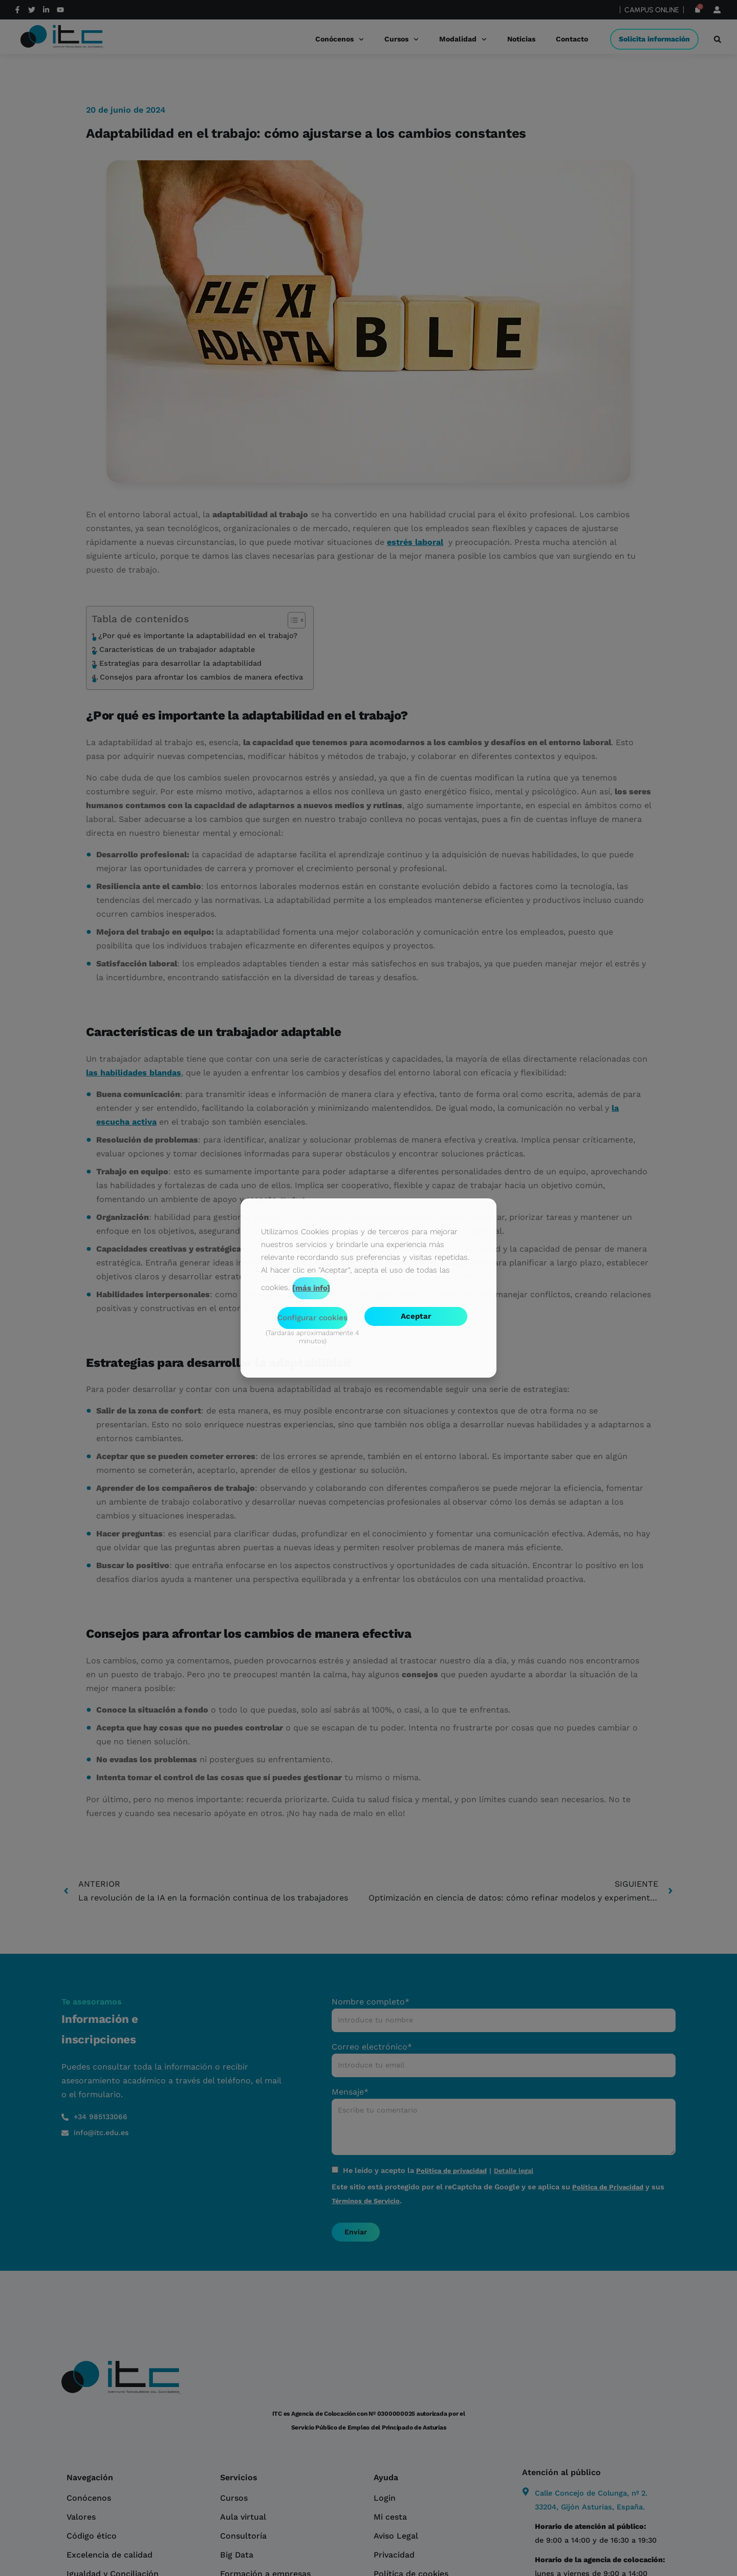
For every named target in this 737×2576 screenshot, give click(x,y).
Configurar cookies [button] (312, 1317)
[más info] (311, 1288)
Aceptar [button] (416, 1316)
